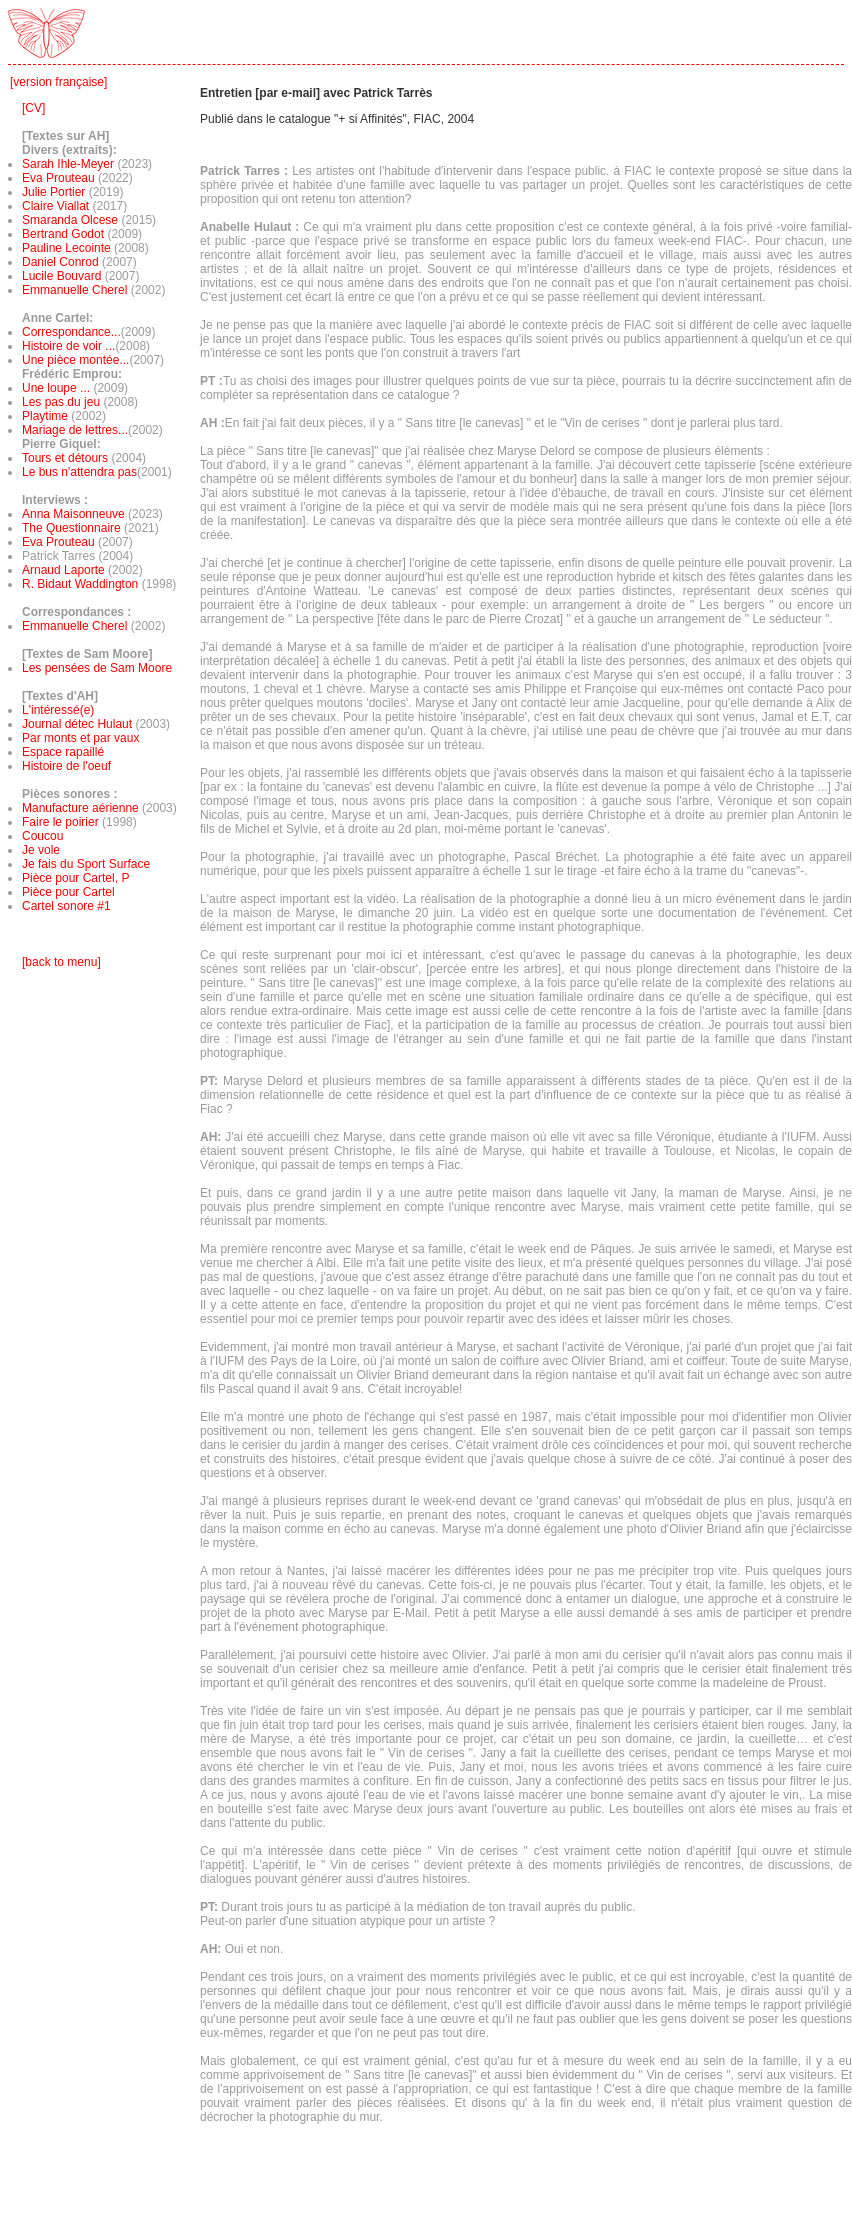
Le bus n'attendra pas (79, 472)
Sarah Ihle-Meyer (68, 164)
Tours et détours (65, 458)
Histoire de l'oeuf (66, 766)
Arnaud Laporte (65, 570)
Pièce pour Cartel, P (75, 878)
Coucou (42, 836)
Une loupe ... (57, 388)
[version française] (58, 82)
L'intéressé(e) (58, 710)
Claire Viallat (55, 206)
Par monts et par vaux (80, 738)
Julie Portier (53, 192)
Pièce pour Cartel (68, 892)
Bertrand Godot (63, 234)
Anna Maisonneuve (75, 514)
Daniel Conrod (60, 262)
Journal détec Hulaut (77, 724)
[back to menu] (61, 962)
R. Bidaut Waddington (80, 584)
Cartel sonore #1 (66, 906)
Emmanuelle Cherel (74, 290)
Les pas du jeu (61, 402)
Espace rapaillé (63, 752)
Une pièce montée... (75, 360)
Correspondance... (71, 332)
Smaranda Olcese (70, 220)
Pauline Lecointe (66, 248)
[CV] (33, 108)
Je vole (41, 850)
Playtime (45, 416)
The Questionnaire (73, 528)
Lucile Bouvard (61, 276)
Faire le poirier (60, 822)
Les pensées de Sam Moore (97, 668)
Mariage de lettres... (75, 430)
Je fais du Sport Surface (86, 864)
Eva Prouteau (58, 178)
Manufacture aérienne (80, 808)
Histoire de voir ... (68, 346)
